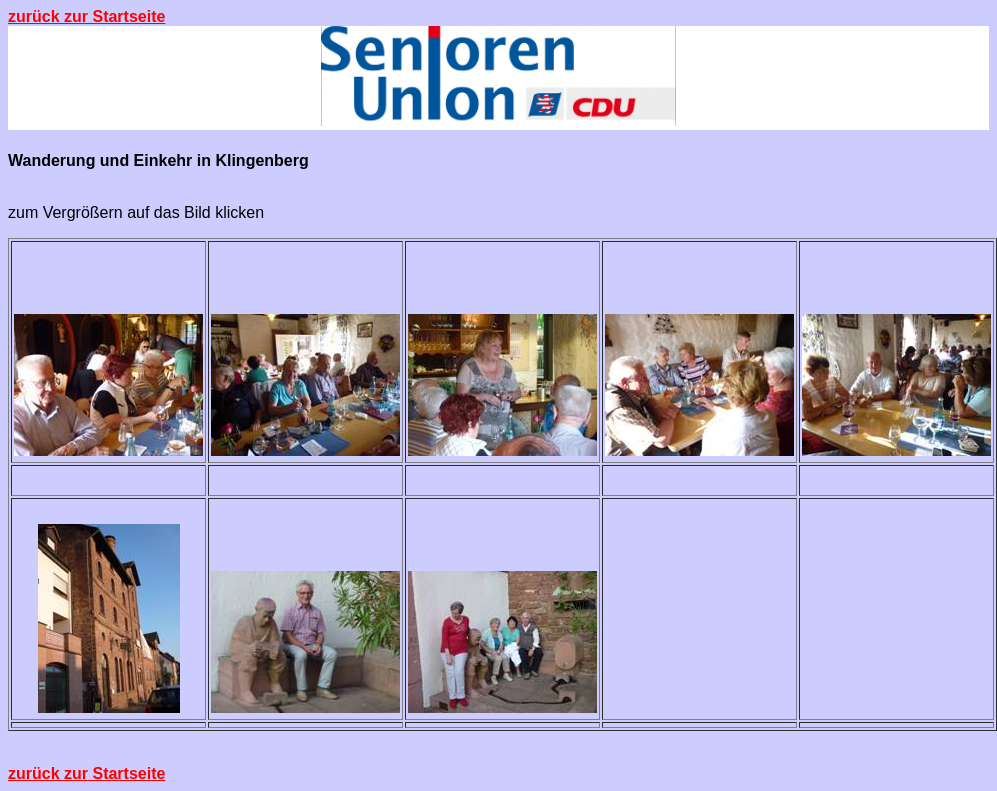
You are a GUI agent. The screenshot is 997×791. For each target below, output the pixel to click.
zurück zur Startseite (86, 16)
